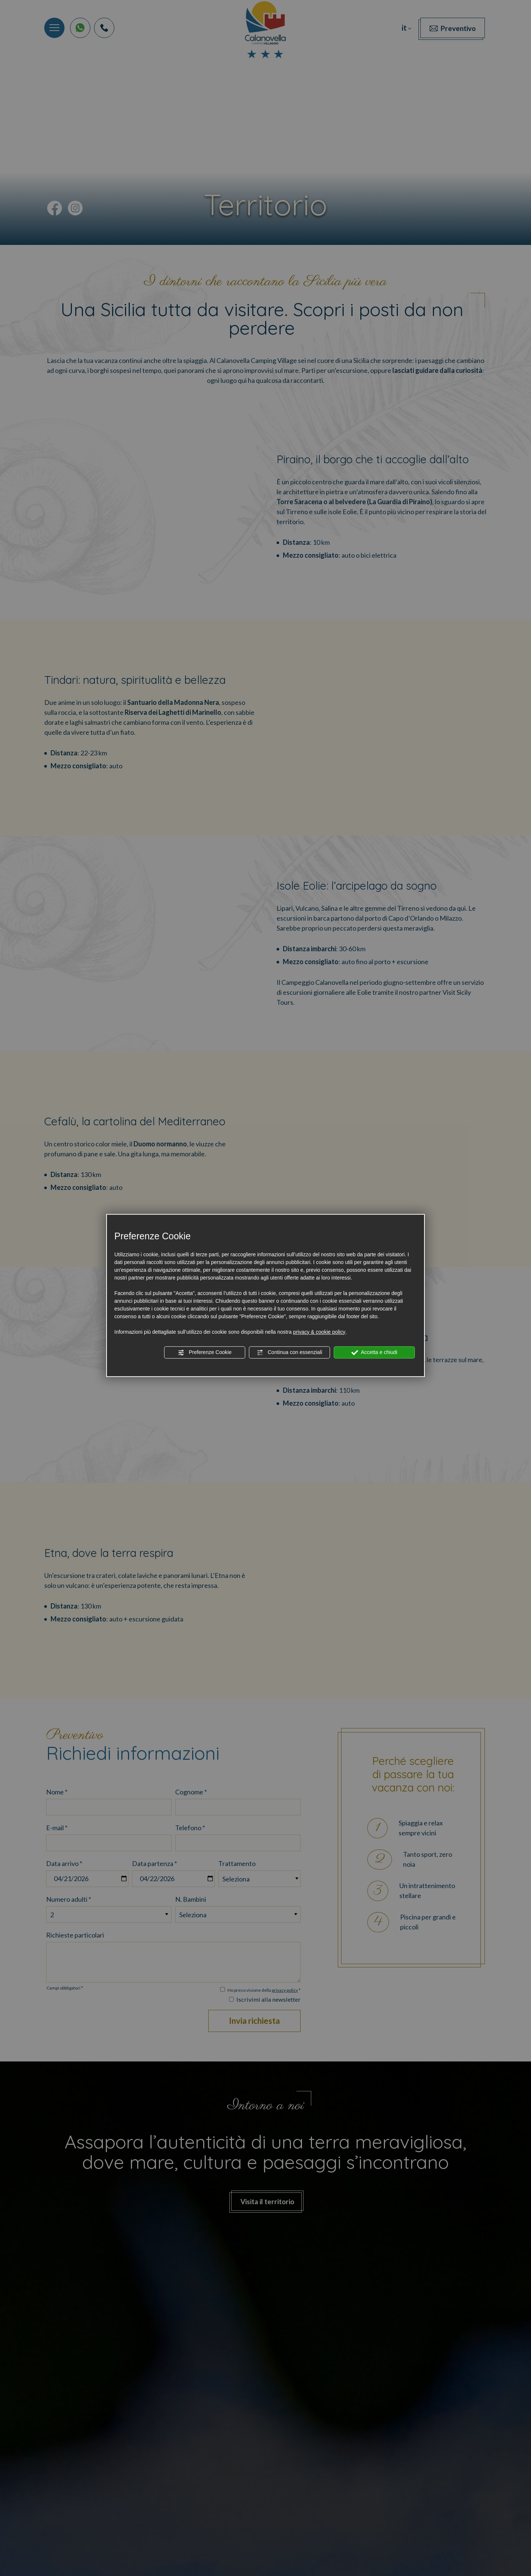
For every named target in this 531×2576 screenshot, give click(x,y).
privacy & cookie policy (319, 1332)
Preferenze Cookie (205, 1352)
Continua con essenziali (289, 1352)
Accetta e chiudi (374, 1352)
